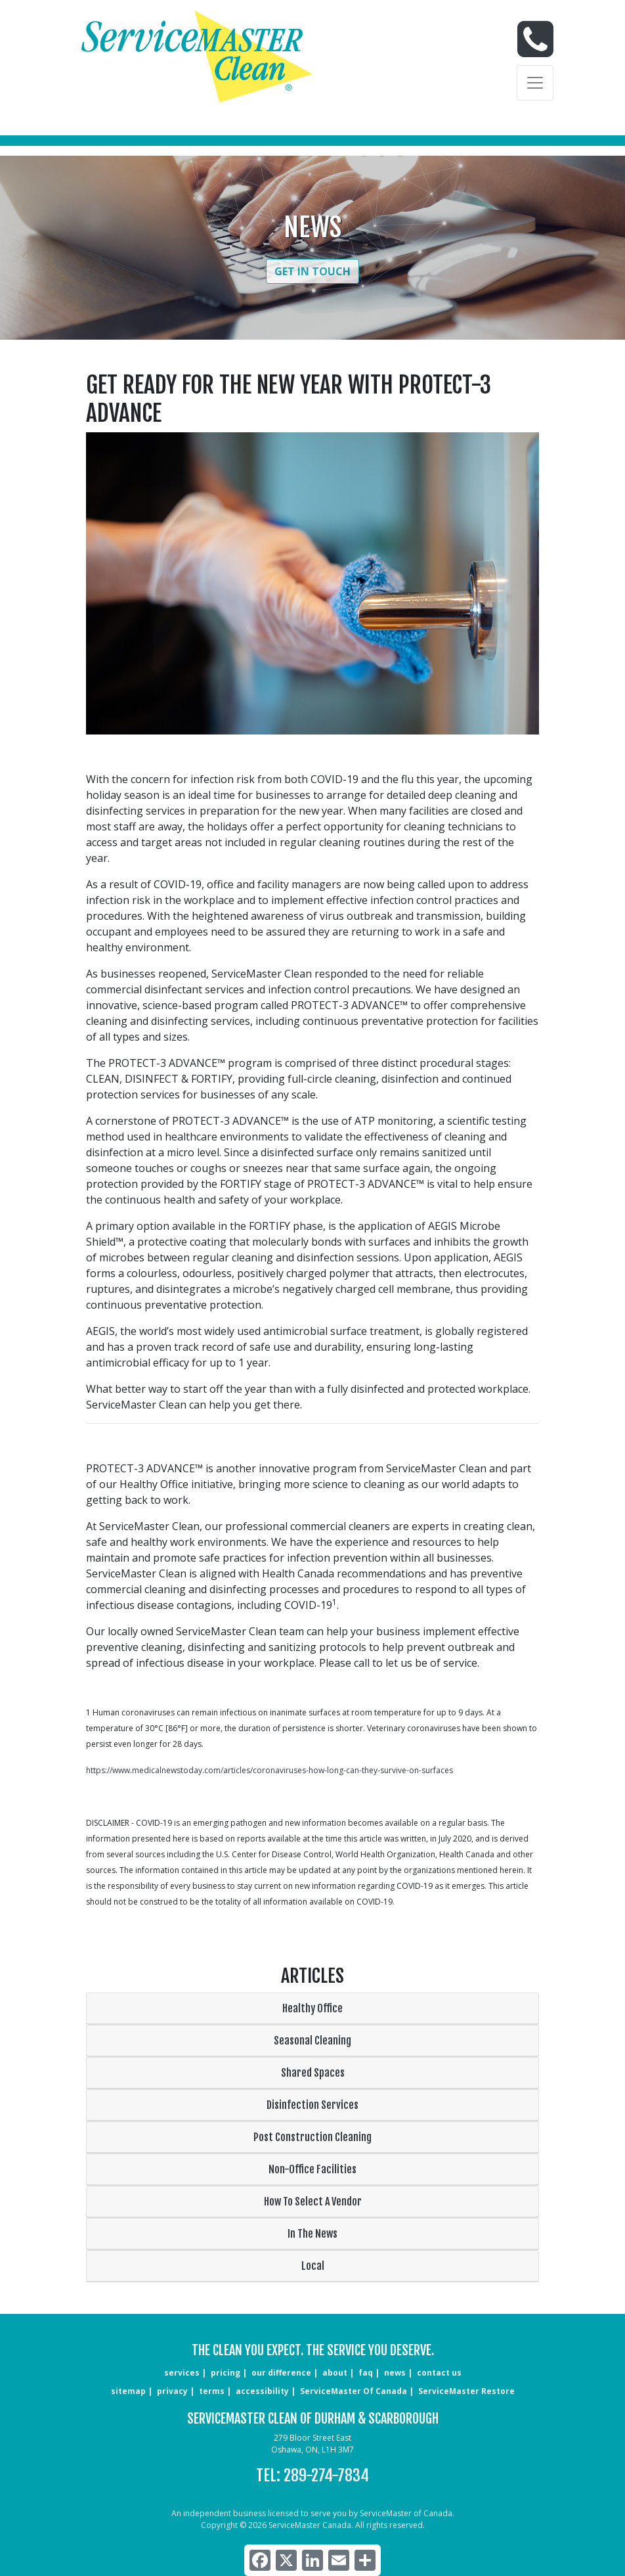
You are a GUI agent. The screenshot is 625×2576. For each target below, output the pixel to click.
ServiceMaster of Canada (353, 2391)
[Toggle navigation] (535, 83)
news (395, 2372)
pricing (225, 2372)
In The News (312, 2233)
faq (365, 2372)
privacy (172, 2391)
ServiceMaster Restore (466, 2391)
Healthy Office (312, 2008)
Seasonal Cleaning (312, 2040)
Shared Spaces (313, 2072)
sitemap (128, 2391)
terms (212, 2391)
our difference (281, 2372)
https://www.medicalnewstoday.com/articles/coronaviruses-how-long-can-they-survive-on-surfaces (269, 1770)
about (334, 2372)
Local (312, 2265)
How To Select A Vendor (313, 2201)
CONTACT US (439, 2372)
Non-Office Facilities (312, 2169)
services (182, 2372)
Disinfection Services (312, 2105)
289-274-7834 (326, 2475)
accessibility (262, 2391)
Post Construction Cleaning (312, 2137)
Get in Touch (312, 271)
